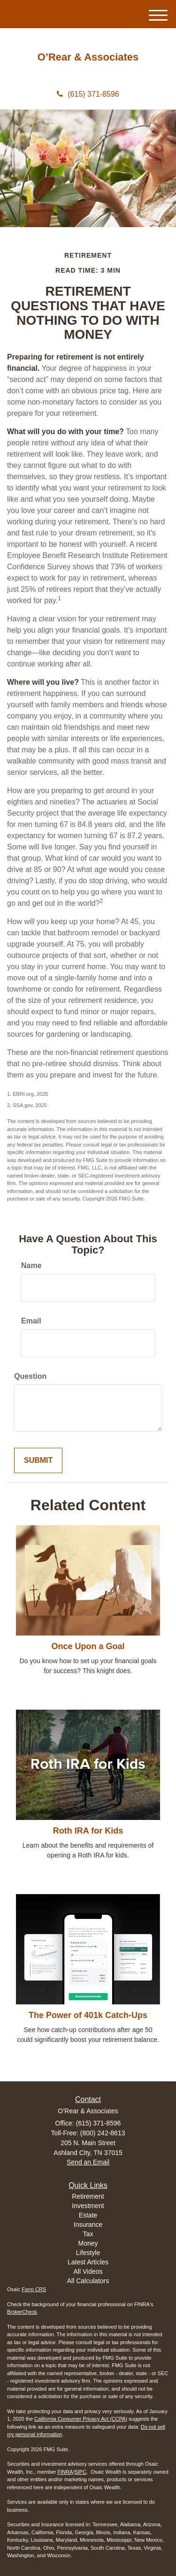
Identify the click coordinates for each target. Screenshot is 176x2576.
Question (30, 1376)
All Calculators (88, 2281)
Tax (88, 2234)
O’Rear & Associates (88, 57)
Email (31, 1321)
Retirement (88, 2196)
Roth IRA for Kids (88, 1830)
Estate (88, 2215)
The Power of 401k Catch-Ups (88, 2015)
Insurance (88, 2224)
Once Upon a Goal (87, 1646)
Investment (88, 2205)
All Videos (87, 2271)
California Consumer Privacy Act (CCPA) (80, 2419)
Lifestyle (88, 2252)
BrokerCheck (22, 2312)
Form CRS (34, 2289)
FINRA (65, 2472)
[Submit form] (38, 1461)
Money (88, 2243)
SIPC (80, 2472)
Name (31, 1265)
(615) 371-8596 (88, 94)
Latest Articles (88, 2262)
